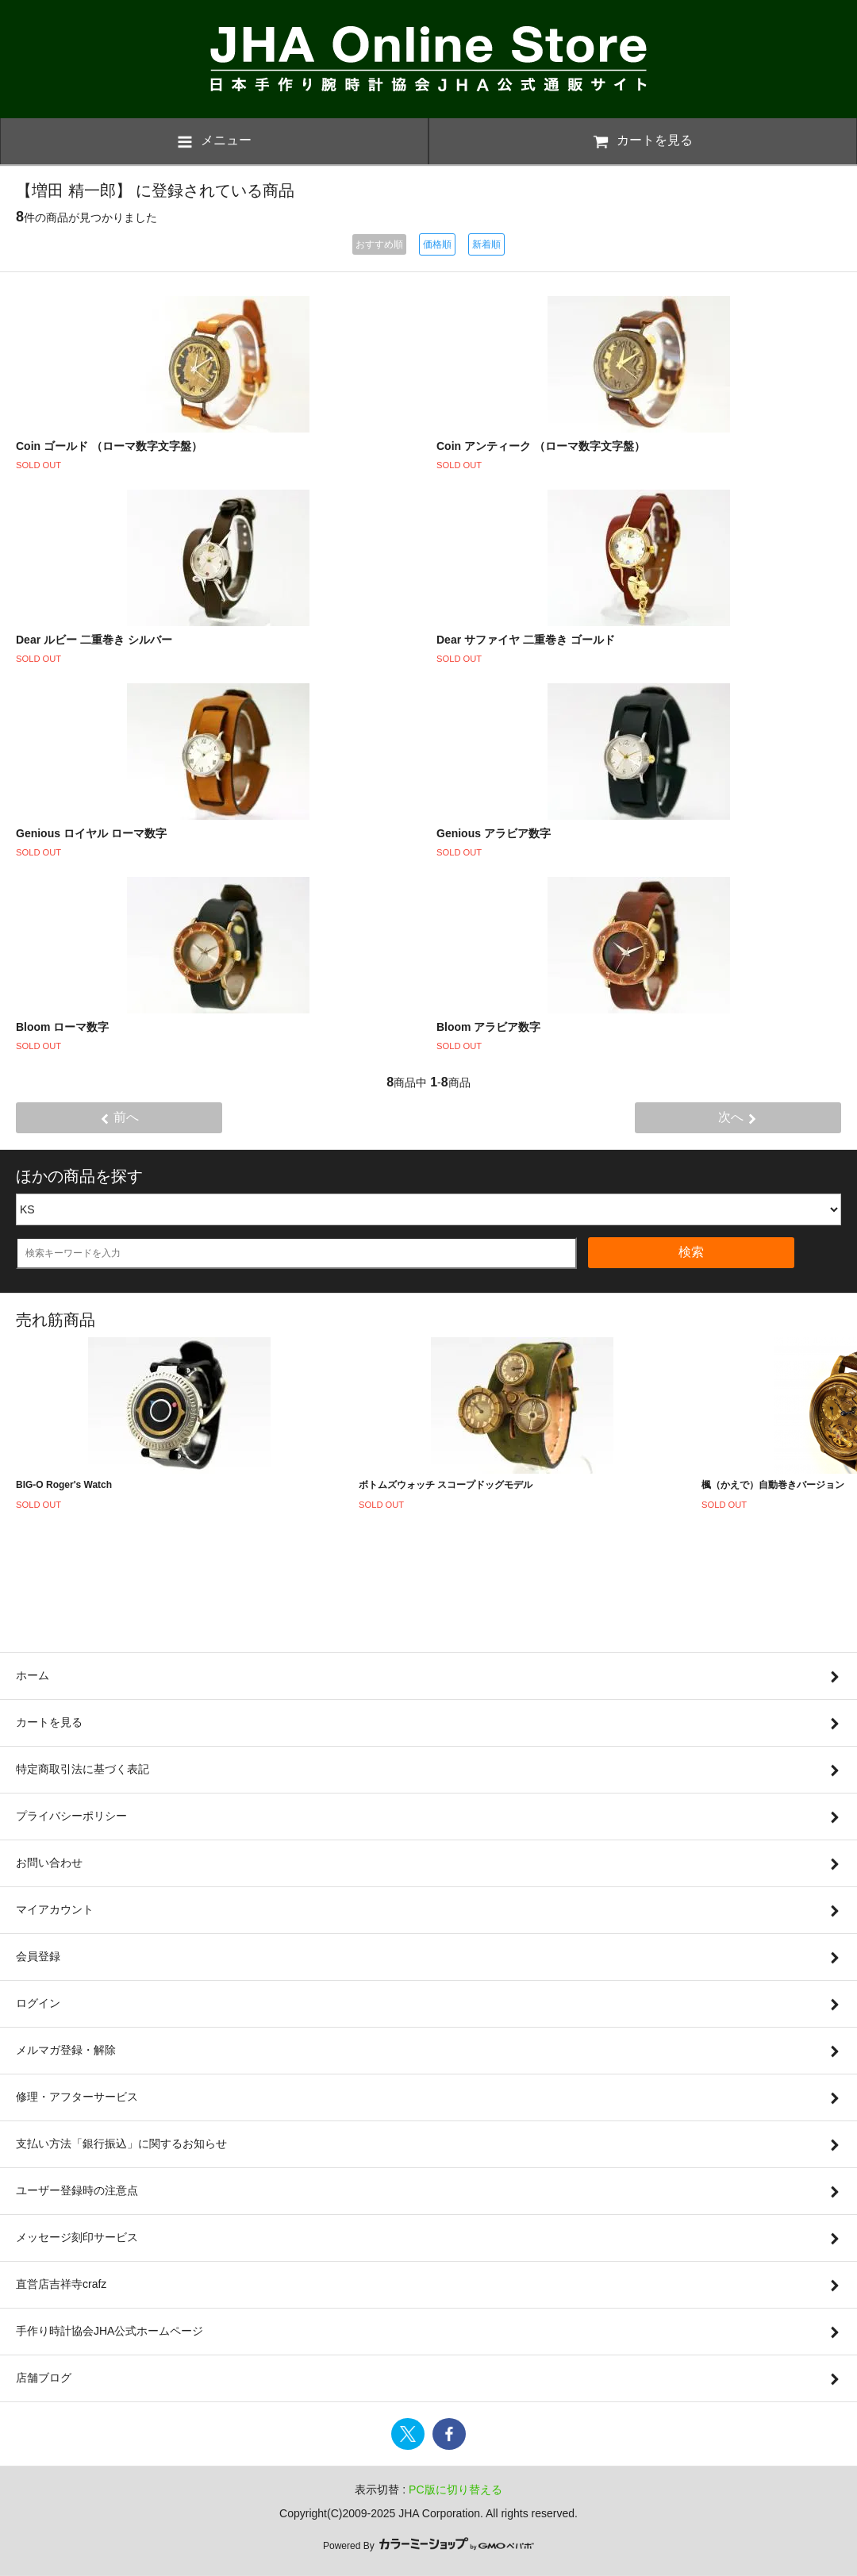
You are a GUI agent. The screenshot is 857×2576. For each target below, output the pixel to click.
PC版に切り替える (455, 2489)
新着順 (486, 244)
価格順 (437, 244)
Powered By (428, 2545)
